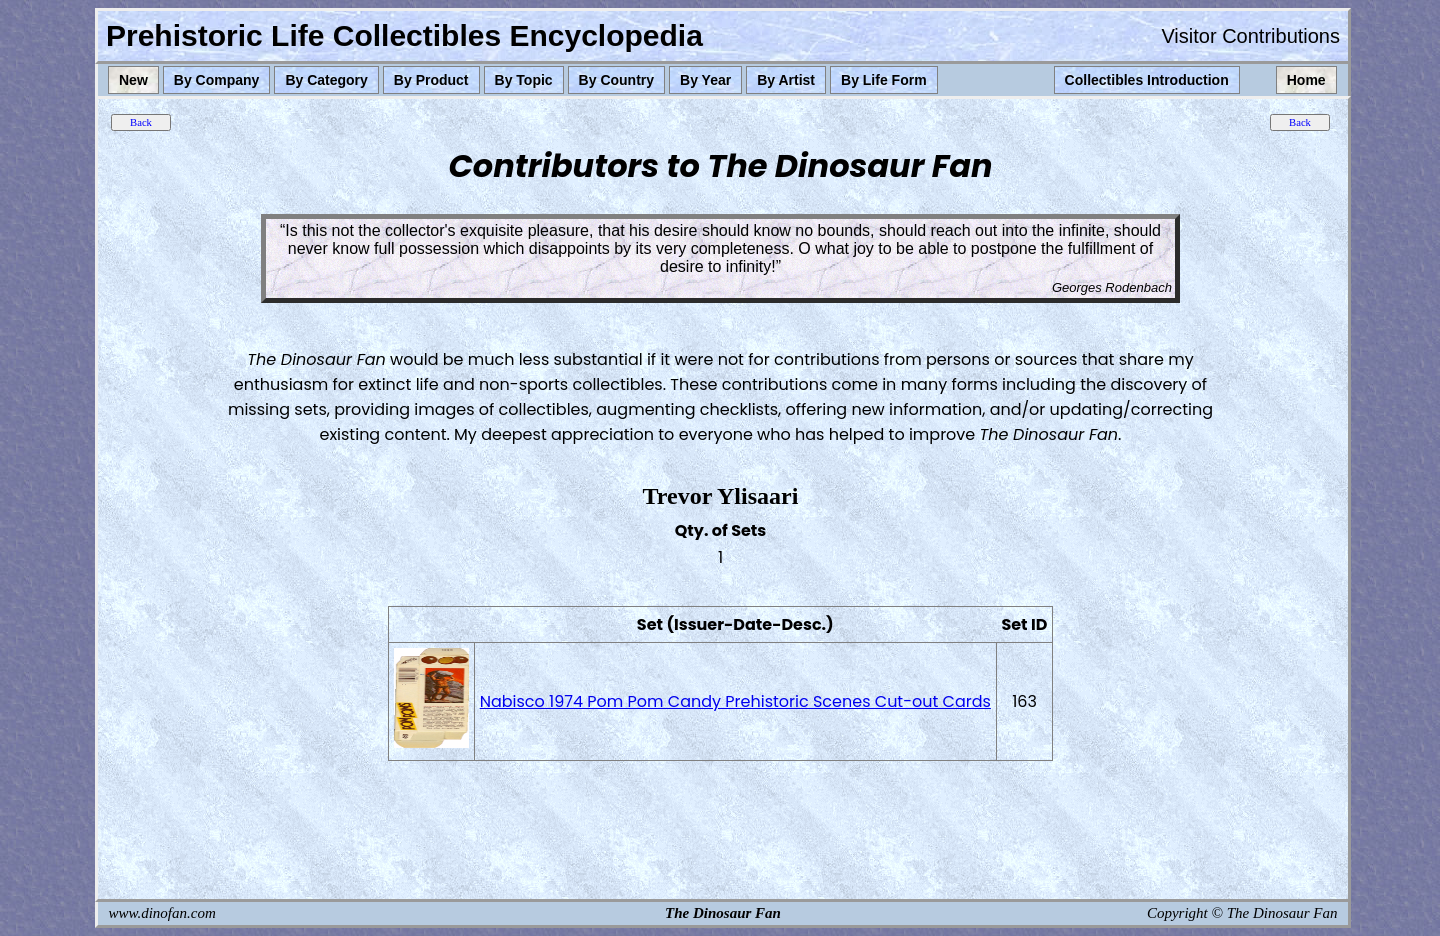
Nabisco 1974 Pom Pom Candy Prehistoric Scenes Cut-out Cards (735, 701)
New (133, 80)
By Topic (524, 80)
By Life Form (884, 80)
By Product (431, 80)
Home (1306, 80)
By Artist (786, 80)
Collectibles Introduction (1147, 80)
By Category (326, 80)
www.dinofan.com (162, 913)
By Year (705, 80)
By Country (616, 80)
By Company (217, 80)
